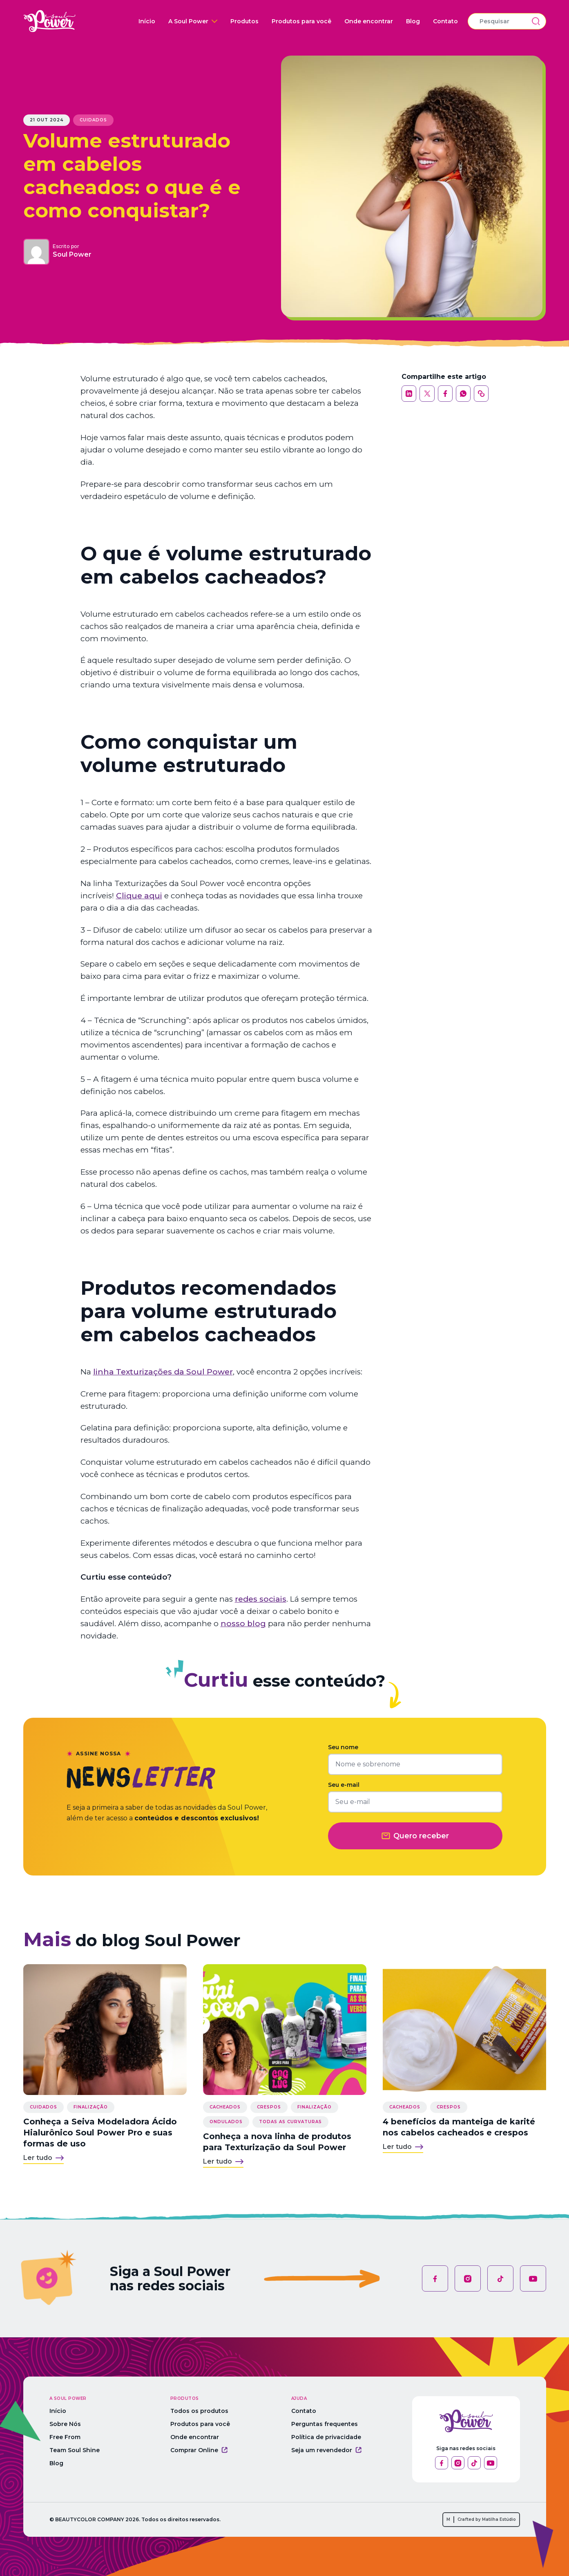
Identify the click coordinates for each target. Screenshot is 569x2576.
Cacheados (225, 2107)
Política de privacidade (326, 2437)
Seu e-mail (343, 1784)
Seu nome (343, 1747)
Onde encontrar (368, 21)
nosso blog (243, 1623)
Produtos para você (301, 21)
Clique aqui (139, 895)
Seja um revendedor (326, 2450)
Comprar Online (199, 2450)
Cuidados (93, 120)
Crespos (269, 2107)
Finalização (91, 2107)
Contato (445, 21)
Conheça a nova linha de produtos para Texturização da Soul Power (277, 2141)
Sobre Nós (65, 2424)
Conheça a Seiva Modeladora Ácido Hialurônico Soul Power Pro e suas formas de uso (100, 2133)
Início (146, 21)
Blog (413, 21)
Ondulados (226, 2121)
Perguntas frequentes (324, 2424)
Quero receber (415, 1835)
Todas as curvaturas (290, 2121)
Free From (64, 2437)
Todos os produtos (199, 2411)
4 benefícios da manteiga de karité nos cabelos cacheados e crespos (459, 2127)
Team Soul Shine (74, 2450)
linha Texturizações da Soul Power (163, 1371)
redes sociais (260, 1599)
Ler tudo (43, 2158)
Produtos (244, 21)
